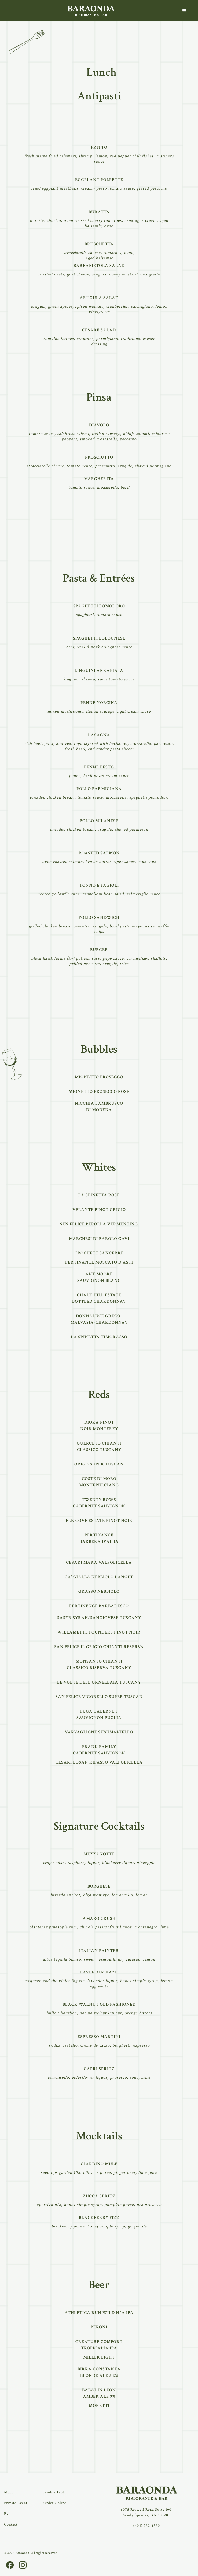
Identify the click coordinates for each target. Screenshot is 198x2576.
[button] (185, 11)
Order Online (54, 2503)
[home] (91, 11)
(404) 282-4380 (146, 2525)
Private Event (15, 2503)
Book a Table (54, 2492)
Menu (9, 2492)
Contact (10, 2524)
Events (10, 2513)
